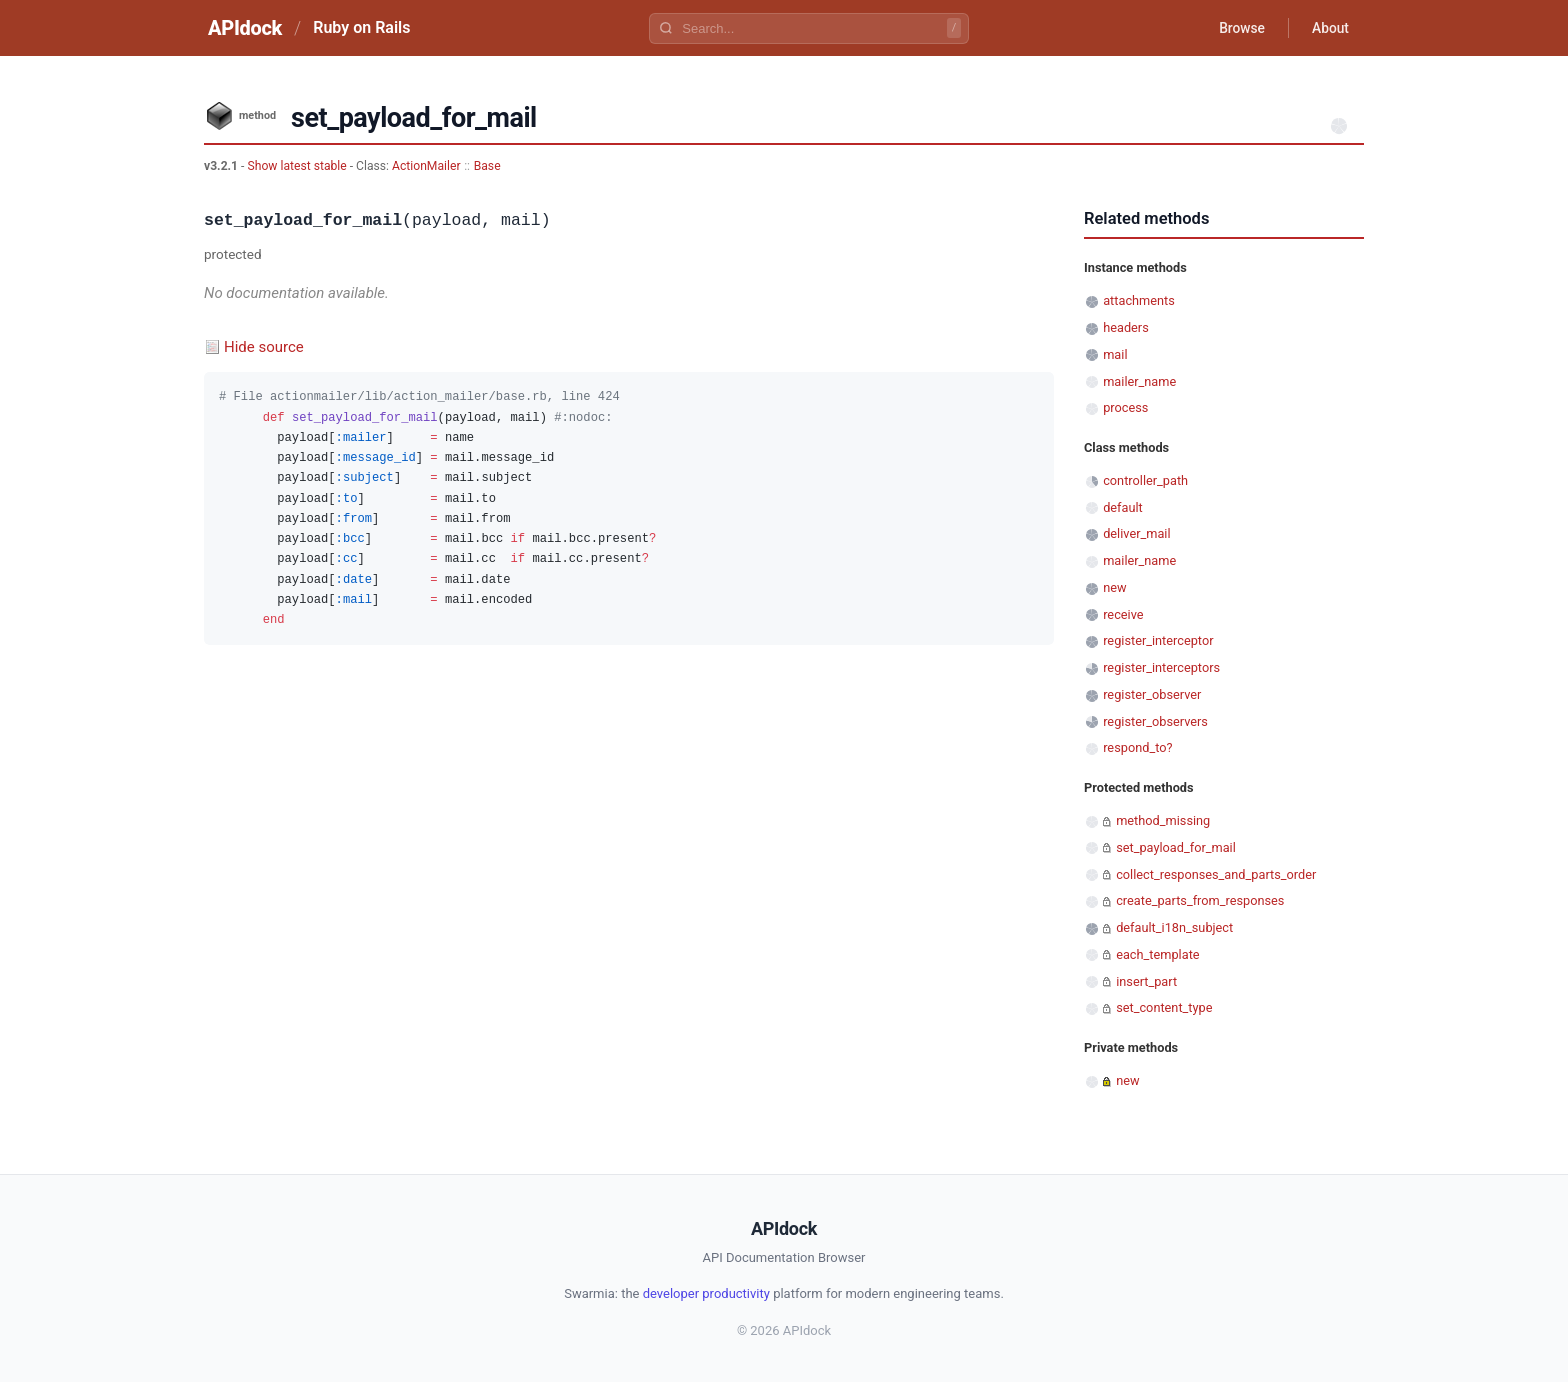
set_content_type (1164, 1007)
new (1114, 587)
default (1123, 507)
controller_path (1145, 480)
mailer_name (1139, 381)
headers (1126, 327)
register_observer (1152, 694)
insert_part (1146, 981)
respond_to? (1137, 747)
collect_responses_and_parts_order (1216, 874)
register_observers (1155, 721)
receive (1123, 614)
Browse (1238, 28)
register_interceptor (1158, 640)
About (1329, 28)
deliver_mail (1136, 533)
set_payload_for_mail (1176, 847)
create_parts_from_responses (1200, 900)
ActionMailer (426, 166)
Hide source (264, 347)
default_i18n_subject (1174, 927)
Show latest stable (298, 166)
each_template (1157, 954)
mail (1115, 354)
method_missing (1163, 820)
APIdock (245, 28)
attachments (1139, 300)
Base (487, 166)
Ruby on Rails (361, 27)
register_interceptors (1161, 667)
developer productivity (706, 1293)
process (1125, 407)
